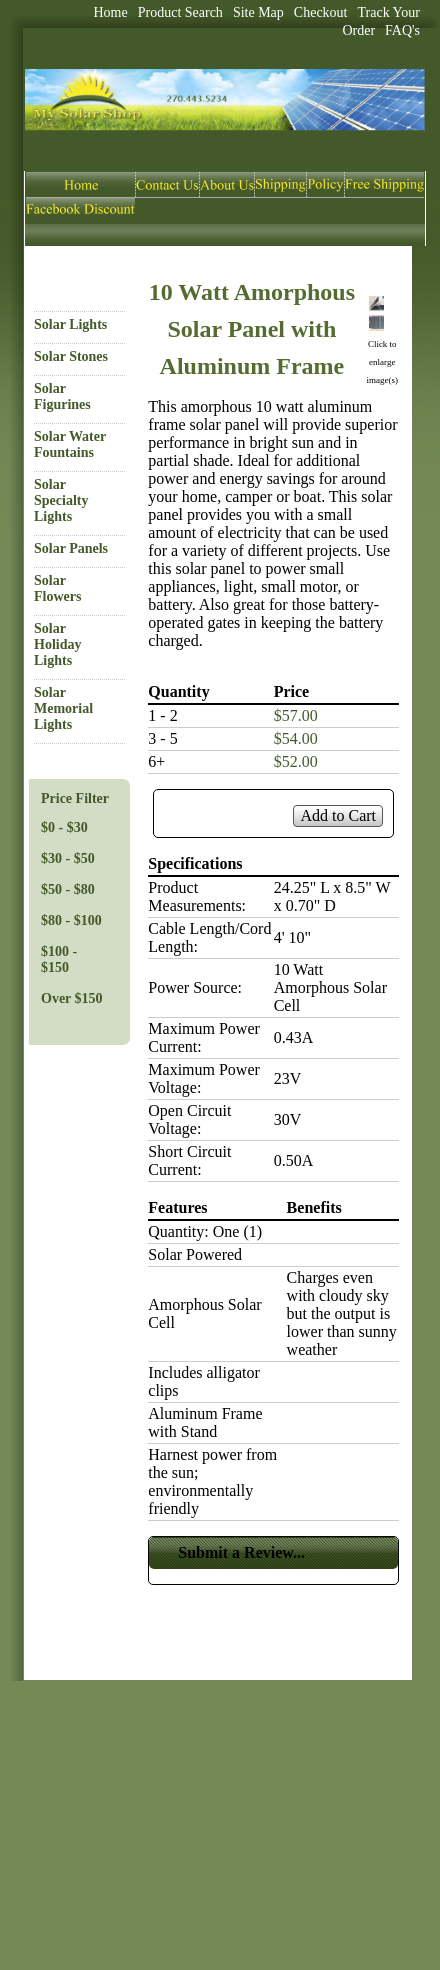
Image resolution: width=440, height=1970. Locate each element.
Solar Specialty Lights (61, 500)
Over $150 (72, 998)
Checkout (321, 12)
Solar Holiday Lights (57, 644)
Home (111, 12)
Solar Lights (70, 324)
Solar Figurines (62, 396)
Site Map (258, 12)
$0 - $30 (64, 827)
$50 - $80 (68, 889)
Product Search (180, 12)
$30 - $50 (68, 858)
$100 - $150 (59, 959)
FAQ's (402, 30)
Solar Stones (71, 356)
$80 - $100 (71, 920)
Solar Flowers (57, 588)
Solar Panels (71, 548)
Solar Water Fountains (70, 444)
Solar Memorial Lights (63, 708)
